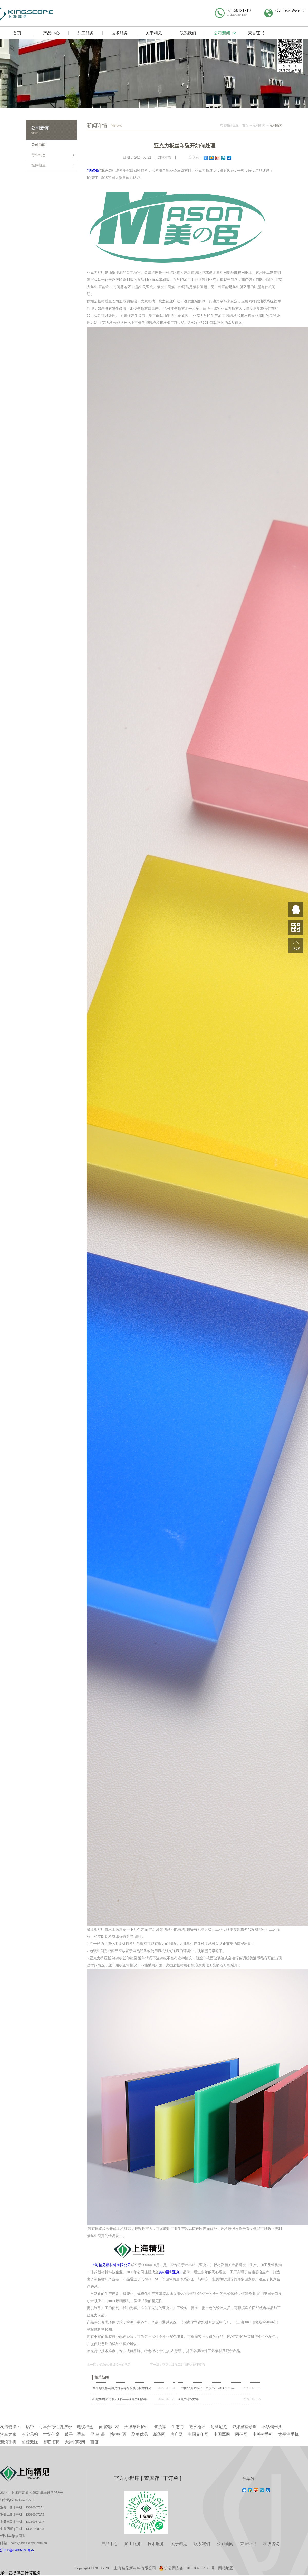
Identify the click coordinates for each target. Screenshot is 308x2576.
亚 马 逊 (97, 2434)
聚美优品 (139, 2434)
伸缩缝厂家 (109, 2427)
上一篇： (109, 2364)
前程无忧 (30, 2442)
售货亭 (160, 2427)
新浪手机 (8, 2442)
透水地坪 (197, 2427)
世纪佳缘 (51, 2434)
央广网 (176, 2434)
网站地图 (226, 2568)
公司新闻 (259, 125)
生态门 (177, 2427)
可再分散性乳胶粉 (55, 2427)
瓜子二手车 (75, 2434)
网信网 (241, 2434)
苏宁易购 (30, 2434)
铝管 (30, 2427)
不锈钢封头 (272, 2427)
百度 (94, 2442)
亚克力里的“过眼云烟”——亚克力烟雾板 (119, 2399)
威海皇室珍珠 (244, 2427)
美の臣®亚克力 (171, 2272)
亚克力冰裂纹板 (188, 2399)
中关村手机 (263, 2434)
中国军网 (222, 2434)
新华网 (159, 2434)
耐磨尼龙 (218, 2427)
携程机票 (118, 2434)
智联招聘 (51, 2442)
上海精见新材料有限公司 (110, 2265)
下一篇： (177, 2364)
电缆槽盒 (85, 2427)
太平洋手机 (288, 2434)
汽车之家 (8, 2434)
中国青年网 (198, 2434)
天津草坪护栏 (136, 2427)
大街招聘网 (75, 2442)
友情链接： (10, 2427)
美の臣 (94, 171)
